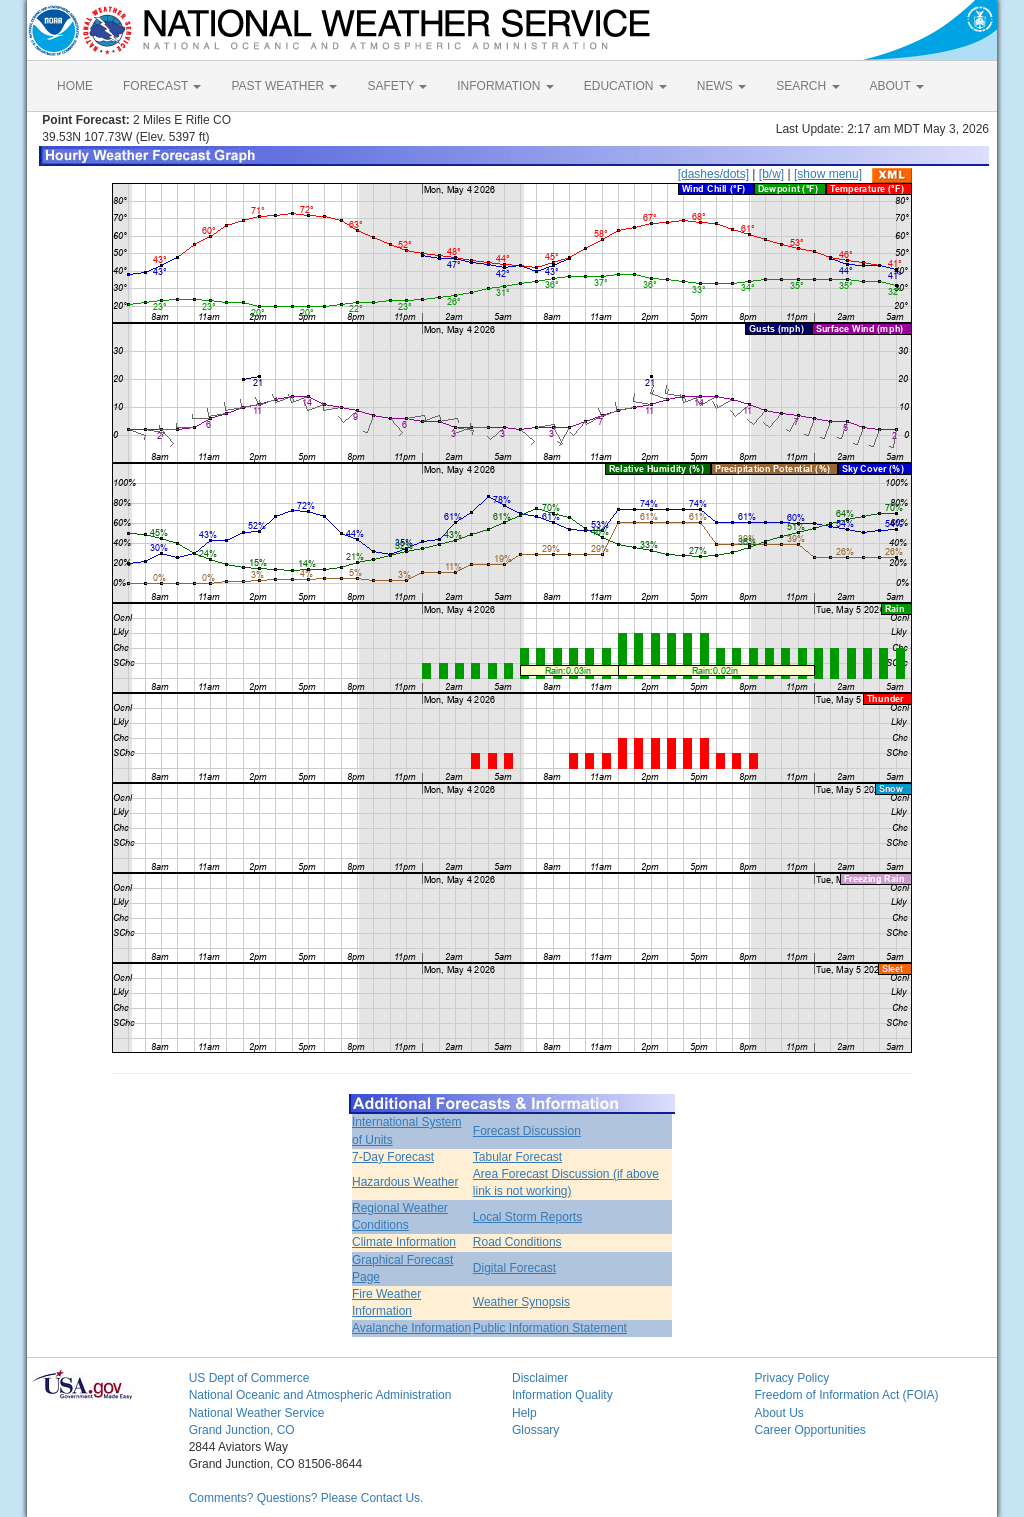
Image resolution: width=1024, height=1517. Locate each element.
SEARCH (807, 86)
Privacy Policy (791, 1378)
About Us (778, 1413)
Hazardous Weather (405, 1182)
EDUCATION (625, 86)
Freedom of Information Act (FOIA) (846, 1395)
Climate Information (404, 1242)
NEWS (721, 86)
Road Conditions (517, 1242)
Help (524, 1413)
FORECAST (162, 86)
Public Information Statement (550, 1328)
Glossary (535, 1430)
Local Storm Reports (527, 1217)
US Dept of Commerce (249, 1378)
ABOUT (897, 86)
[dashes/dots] (713, 174)
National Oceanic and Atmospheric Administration (320, 1395)
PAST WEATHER (284, 86)
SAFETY (397, 86)
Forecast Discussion (527, 1131)
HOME (75, 86)
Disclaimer (540, 1378)
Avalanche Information (411, 1328)
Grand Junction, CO (242, 1430)
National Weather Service (257, 1413)
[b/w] (771, 174)
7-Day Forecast (393, 1157)
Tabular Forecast (517, 1157)
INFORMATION (505, 86)
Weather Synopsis (521, 1302)
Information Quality (562, 1395)
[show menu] (828, 174)
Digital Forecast (514, 1268)
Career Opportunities (809, 1430)
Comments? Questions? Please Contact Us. (306, 1498)
